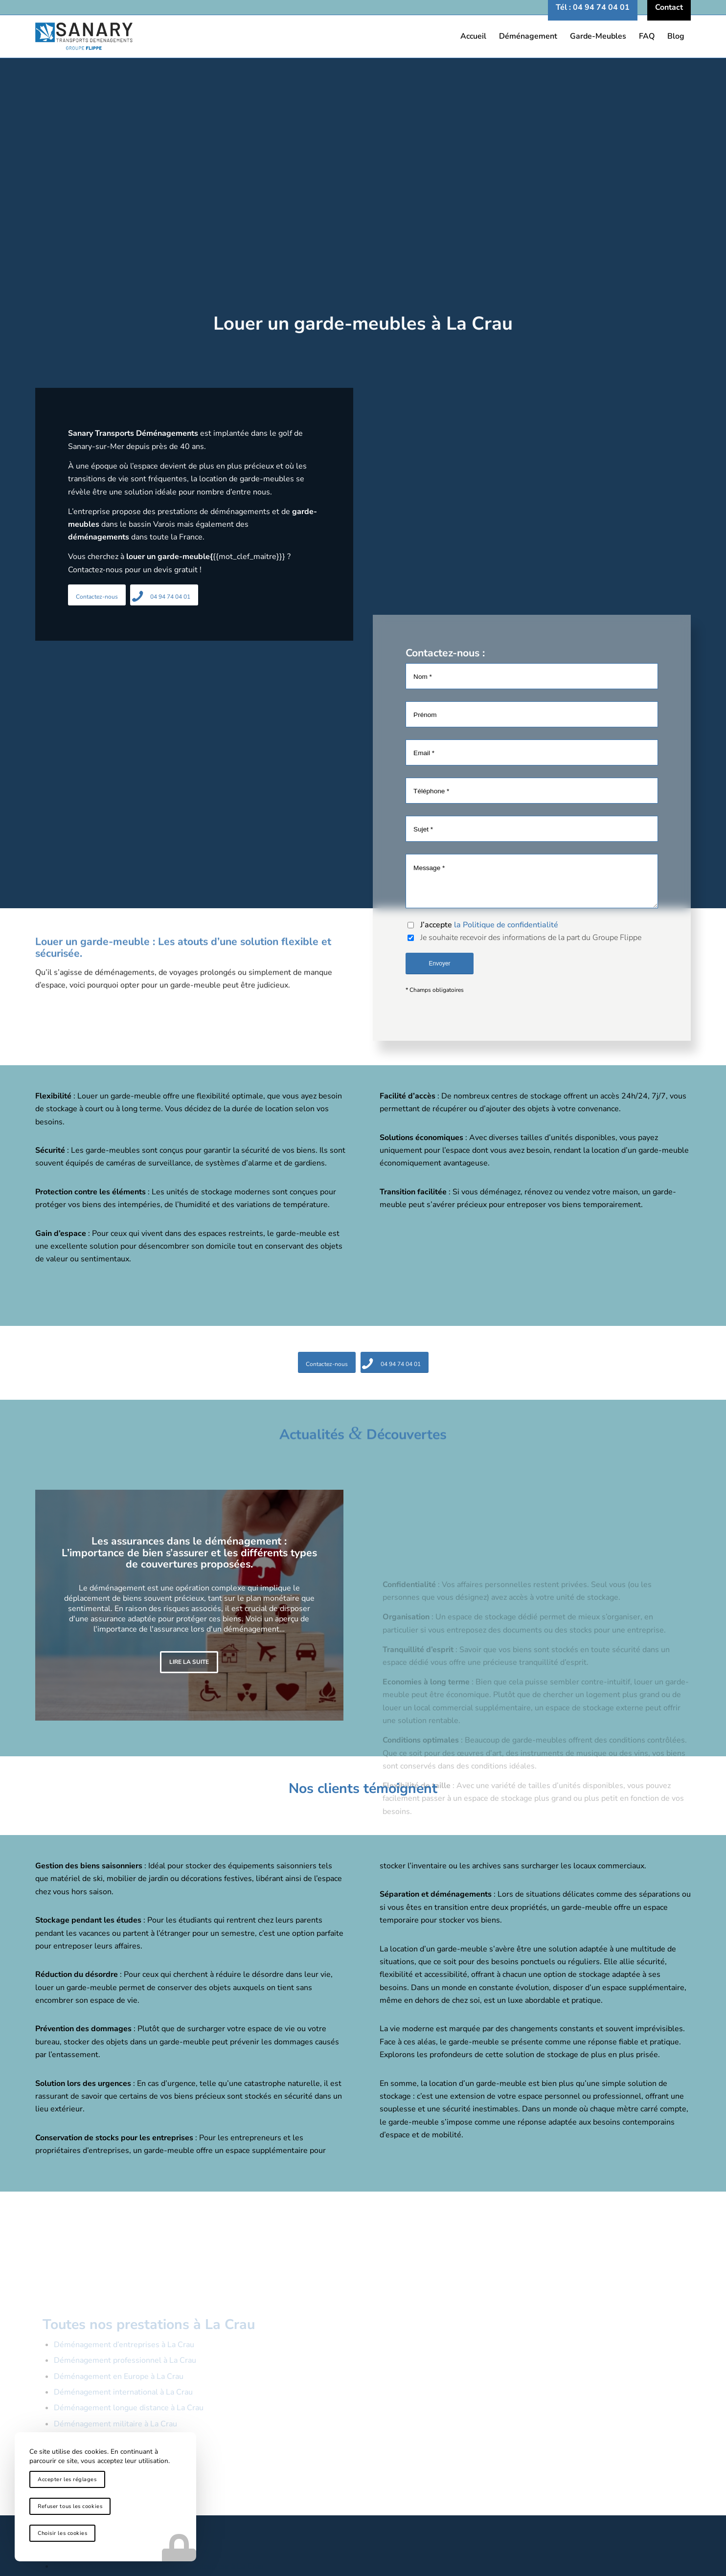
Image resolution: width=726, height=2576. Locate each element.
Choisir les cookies (62, 2533)
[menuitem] (592, 7)
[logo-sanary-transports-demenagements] (363, 36)
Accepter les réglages (67, 2479)
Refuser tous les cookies (70, 2506)
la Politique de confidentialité (506, 925)
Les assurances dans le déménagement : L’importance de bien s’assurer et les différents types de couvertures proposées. (189, 1552)
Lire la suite (189, 1662)
